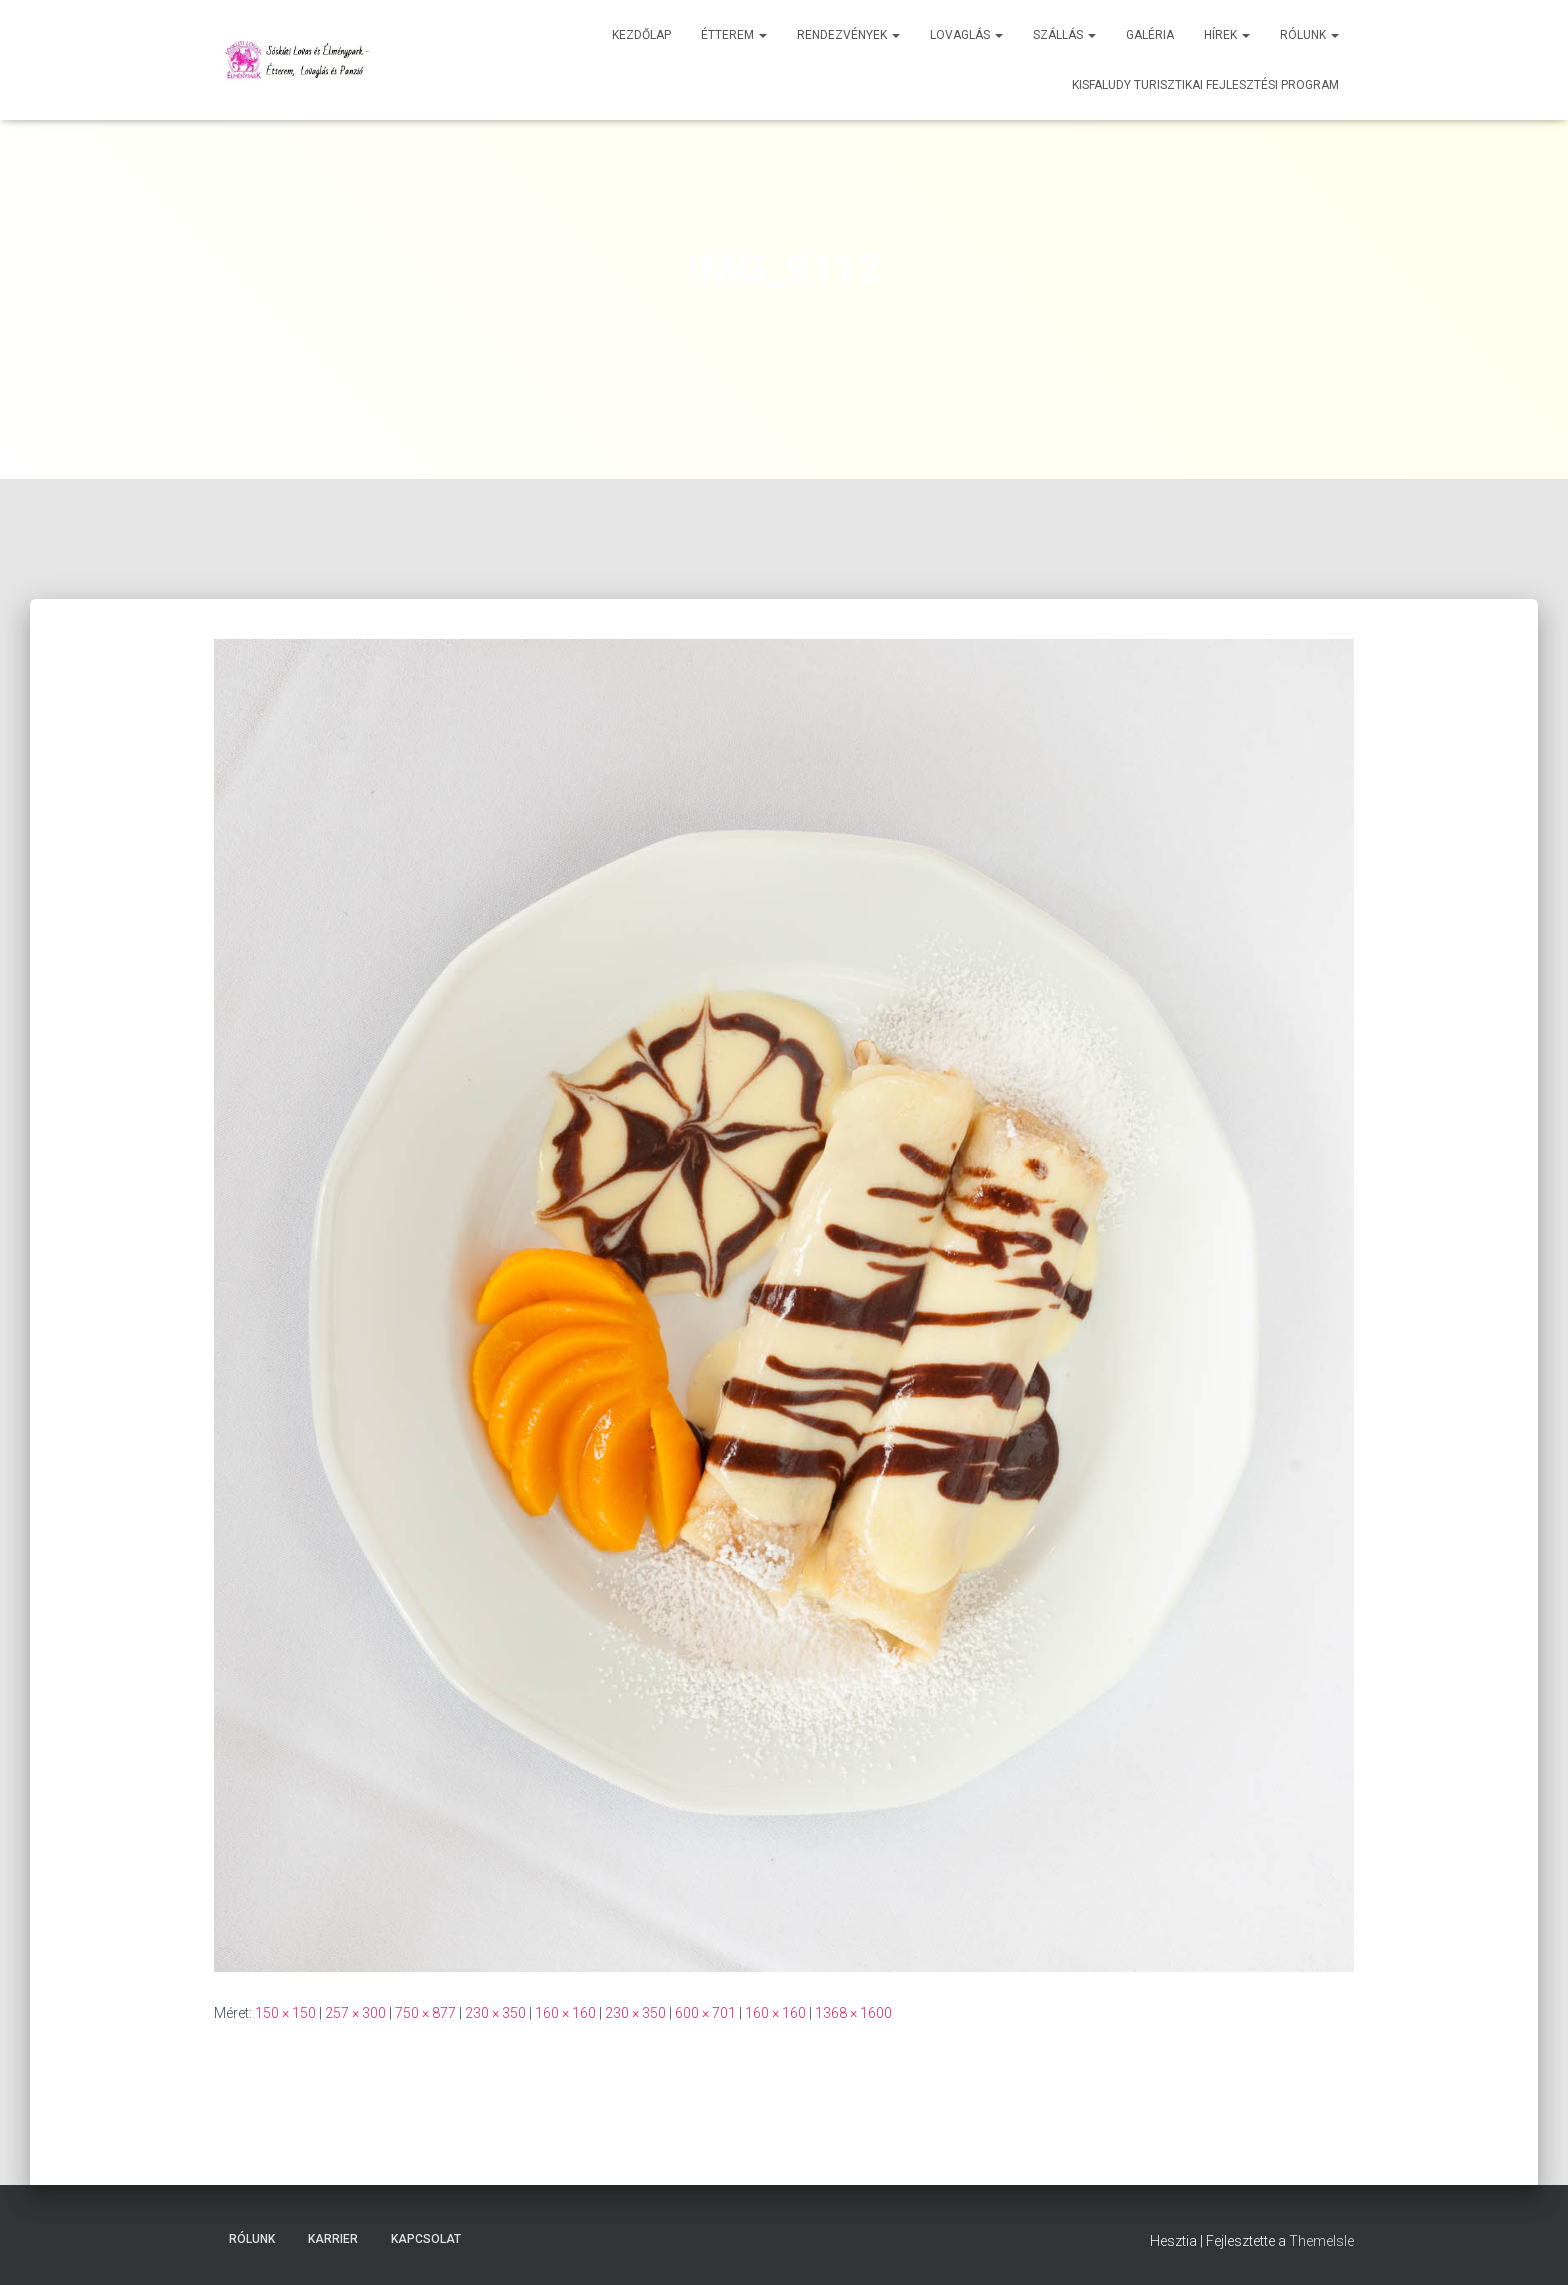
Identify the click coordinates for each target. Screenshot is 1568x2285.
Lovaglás (966, 35)
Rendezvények (848, 35)
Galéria (1150, 35)
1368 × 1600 (853, 2013)
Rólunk (1309, 35)
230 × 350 (495, 2013)
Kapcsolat (426, 2239)
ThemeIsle (1321, 2241)
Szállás (1064, 35)
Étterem (734, 35)
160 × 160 (565, 2013)
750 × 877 (425, 2013)
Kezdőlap (641, 35)
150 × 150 (285, 2013)
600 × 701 (705, 2013)
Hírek (1227, 35)
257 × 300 (355, 2013)
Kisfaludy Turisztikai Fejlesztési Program (1205, 85)
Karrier (333, 2239)
